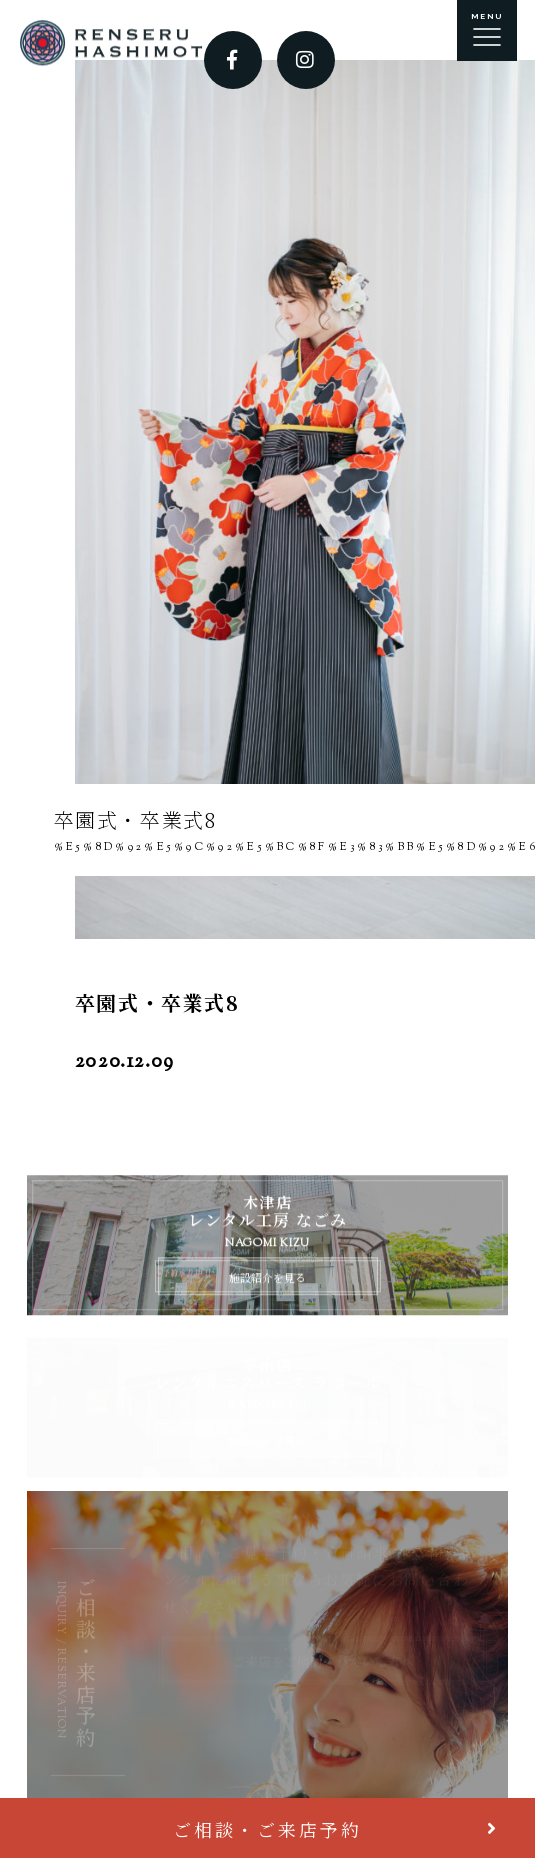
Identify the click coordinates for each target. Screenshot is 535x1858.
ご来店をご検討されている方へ (323, 1660)
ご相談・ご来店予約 (267, 1829)
